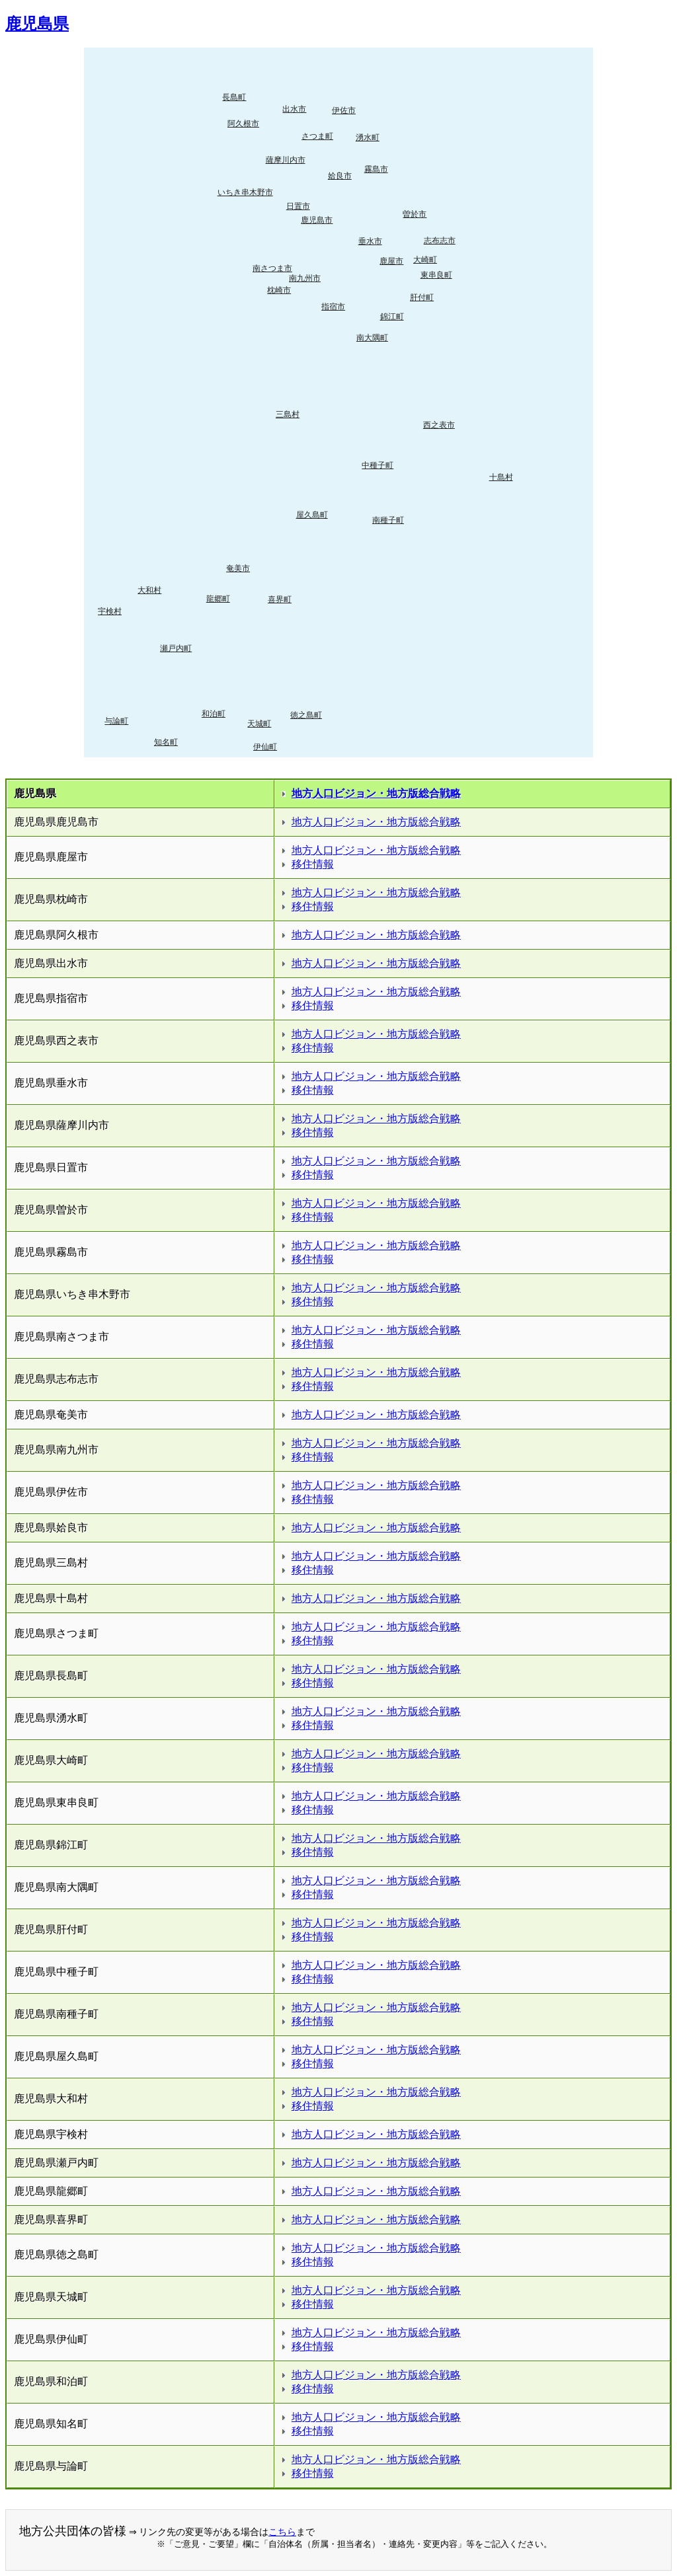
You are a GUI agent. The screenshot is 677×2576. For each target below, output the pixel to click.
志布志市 (440, 240)
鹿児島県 (37, 23)
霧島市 (376, 169)
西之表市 (439, 425)
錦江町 (392, 316)
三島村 (287, 414)
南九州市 (305, 278)
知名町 (166, 742)
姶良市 (340, 175)
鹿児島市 (317, 220)
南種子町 (388, 520)
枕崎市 (279, 290)
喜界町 (280, 599)
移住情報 (313, 864)
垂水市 (370, 241)
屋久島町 (312, 514)
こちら (282, 2532)
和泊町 (213, 713)
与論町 (116, 721)
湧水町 (367, 137)
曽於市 (414, 214)
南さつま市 (272, 268)
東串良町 (436, 275)
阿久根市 (243, 123)
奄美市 (238, 568)
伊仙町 (265, 746)
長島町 (234, 97)
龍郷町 (218, 598)
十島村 (501, 477)
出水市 (294, 109)
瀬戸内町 (176, 648)
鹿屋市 (391, 261)
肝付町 (422, 297)
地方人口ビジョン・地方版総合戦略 (376, 793)
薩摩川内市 (285, 160)
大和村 (149, 590)
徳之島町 (306, 715)
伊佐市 (344, 110)
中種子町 (377, 465)
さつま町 (317, 136)
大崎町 (425, 259)
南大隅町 (372, 337)
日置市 (298, 206)
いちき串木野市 (245, 192)
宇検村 (110, 611)
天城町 (259, 723)
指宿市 (333, 306)
